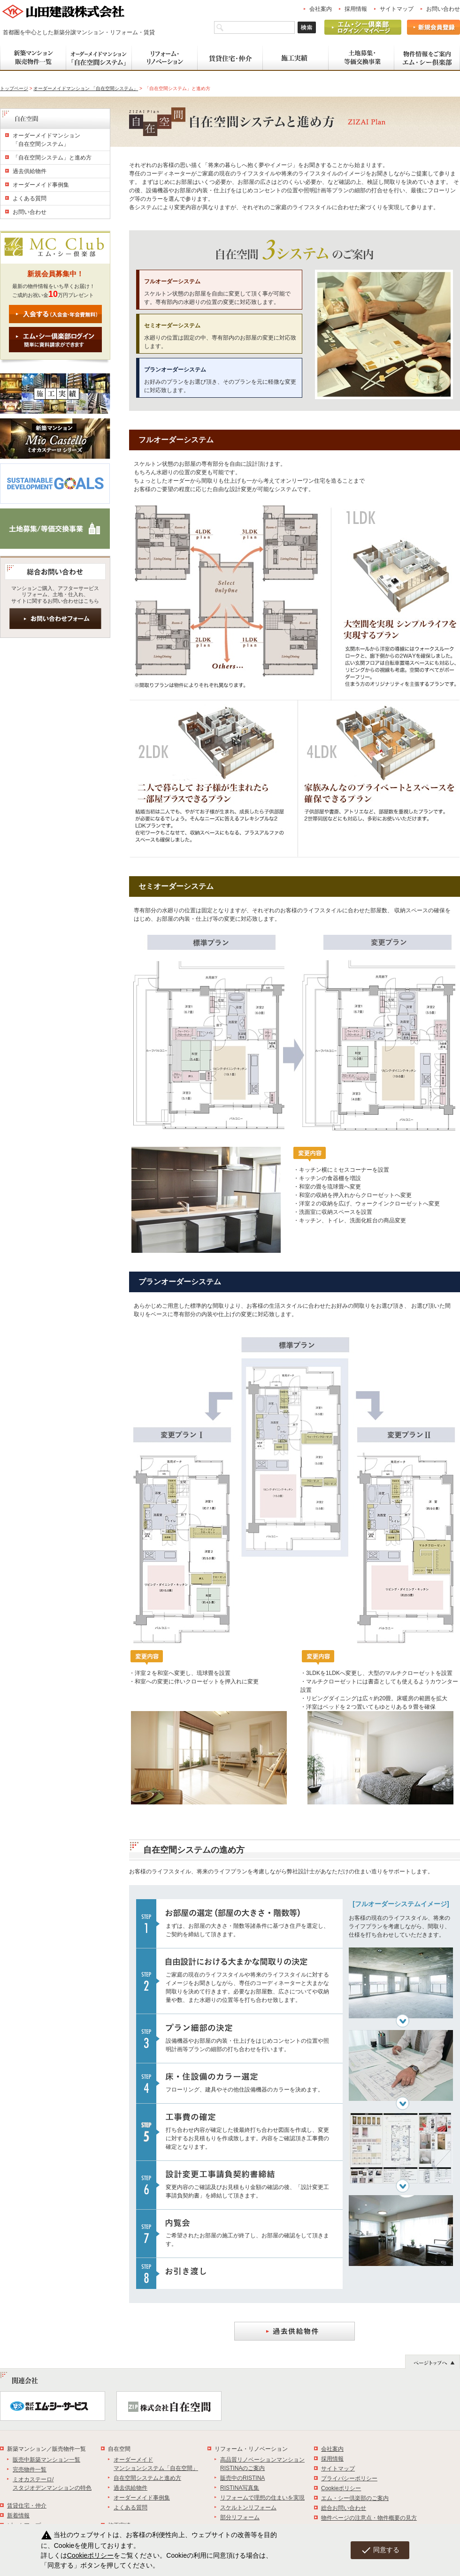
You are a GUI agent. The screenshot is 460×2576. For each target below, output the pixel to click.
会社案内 (320, 9)
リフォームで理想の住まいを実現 (262, 2497)
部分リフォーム (240, 2517)
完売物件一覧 (29, 2469)
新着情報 (18, 2515)
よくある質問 (29, 198)
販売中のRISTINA (242, 2478)
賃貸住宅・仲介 (26, 2505)
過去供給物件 (29, 171)
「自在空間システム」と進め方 (52, 157)
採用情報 (356, 9)
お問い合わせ (443, 9)
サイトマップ (397, 9)
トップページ (14, 88)
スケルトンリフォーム (248, 2507)
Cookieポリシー (341, 2488)
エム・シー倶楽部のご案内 (355, 2498)
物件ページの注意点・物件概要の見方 (369, 2518)
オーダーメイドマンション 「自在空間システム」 (85, 88)
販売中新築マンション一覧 (46, 2459)
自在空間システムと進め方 (147, 2478)
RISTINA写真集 (239, 2488)
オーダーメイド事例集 (41, 185)
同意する (379, 2550)
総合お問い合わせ (343, 2508)
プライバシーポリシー (349, 2478)
